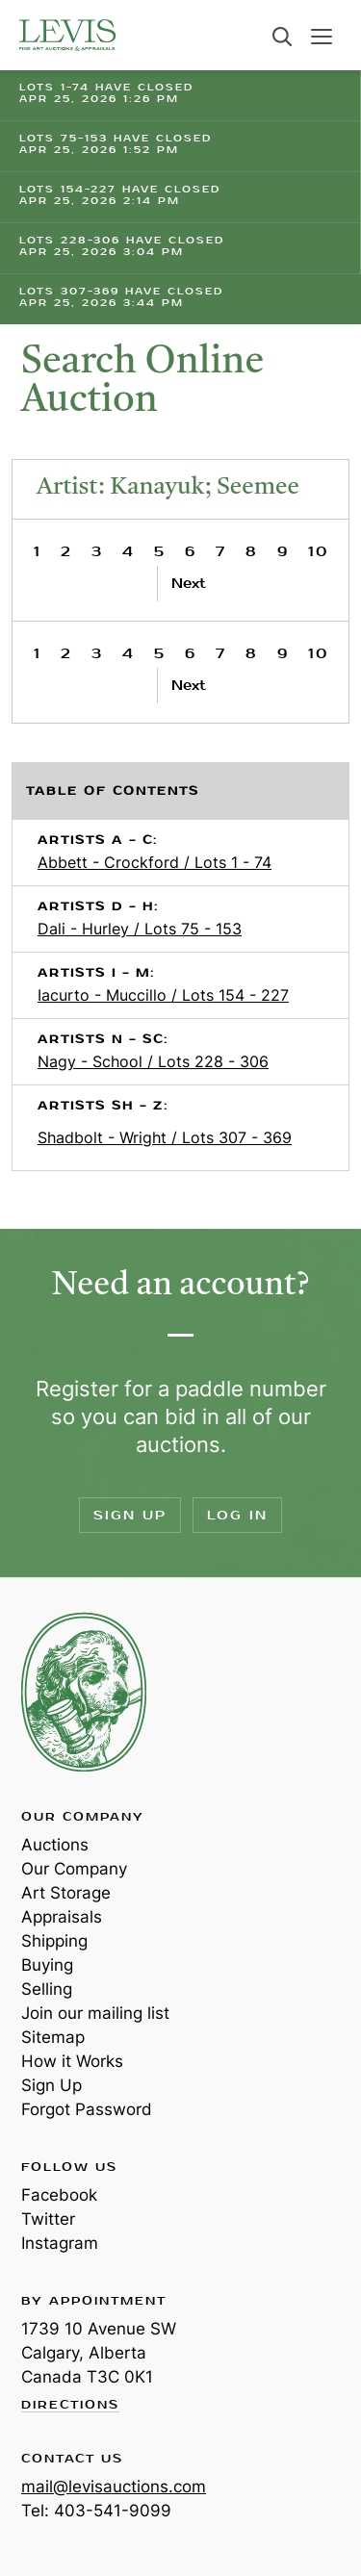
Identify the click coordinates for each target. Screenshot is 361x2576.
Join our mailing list (95, 2013)
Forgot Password (86, 2109)
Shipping (54, 1941)
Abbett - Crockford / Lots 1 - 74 (154, 862)
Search (282, 36)
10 (318, 552)
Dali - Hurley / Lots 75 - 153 (140, 928)
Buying (47, 1965)
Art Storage (66, 1892)
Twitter (48, 2219)
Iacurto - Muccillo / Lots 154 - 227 (163, 995)
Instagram (59, 2243)
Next (188, 583)
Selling (46, 1989)
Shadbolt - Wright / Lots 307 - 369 (165, 1137)
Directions (70, 2405)
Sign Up (130, 1515)
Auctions (55, 1844)
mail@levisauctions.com (113, 2486)
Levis (83, 1692)
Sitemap (53, 2037)
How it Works (72, 2061)
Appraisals (61, 1916)
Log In (237, 1515)
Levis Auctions (67, 35)
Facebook (59, 2195)
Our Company (74, 1868)
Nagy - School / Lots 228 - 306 (153, 1061)
